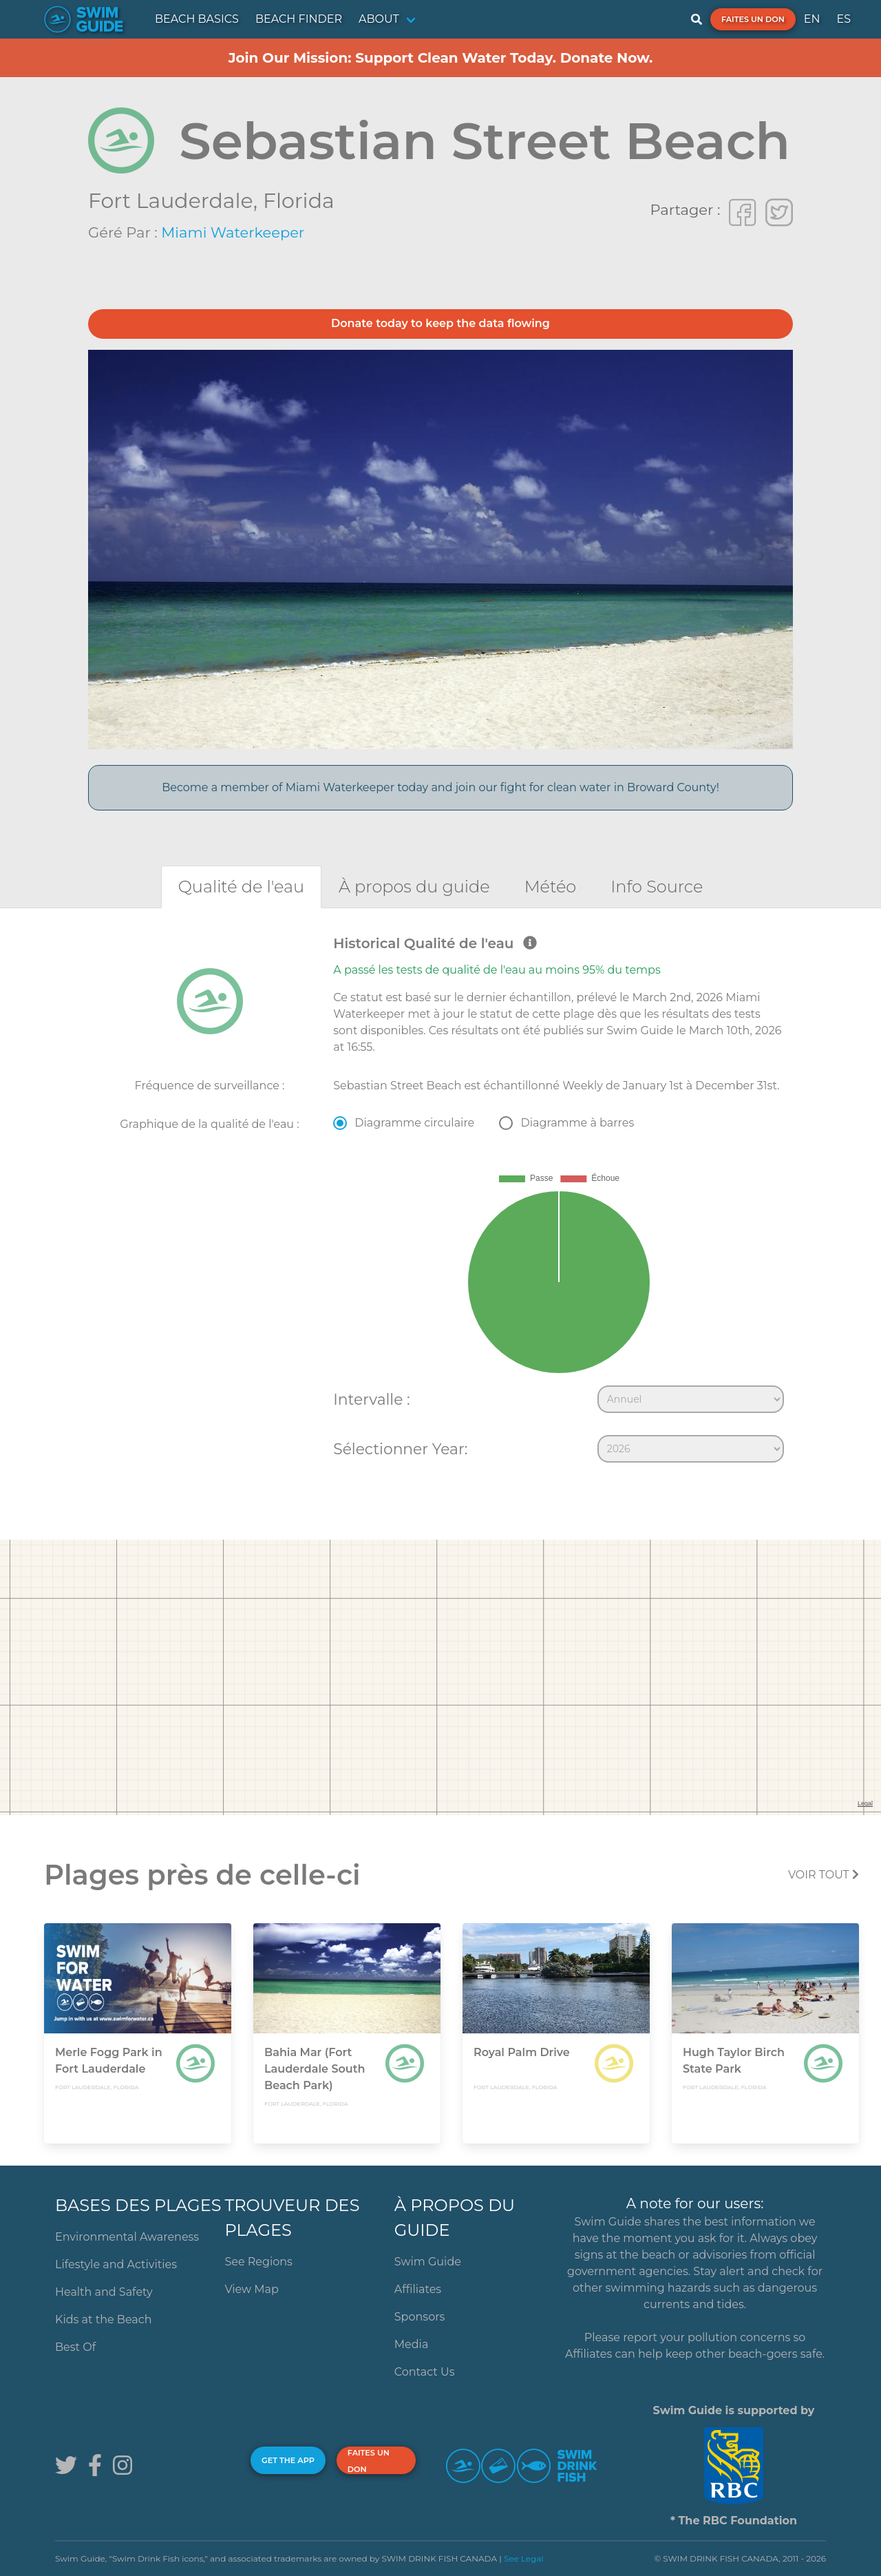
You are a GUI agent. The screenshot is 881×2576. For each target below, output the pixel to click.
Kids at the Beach (103, 2319)
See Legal (524, 2558)
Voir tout (823, 1874)
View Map (251, 2289)
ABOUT (379, 18)
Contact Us (424, 2371)
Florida (299, 200)
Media (411, 2344)
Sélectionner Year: (400, 1449)
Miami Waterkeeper (232, 232)
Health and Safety (104, 2291)
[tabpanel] (440, 1202)
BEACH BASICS (197, 18)
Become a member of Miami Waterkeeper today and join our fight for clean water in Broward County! (440, 787)
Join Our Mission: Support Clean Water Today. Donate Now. (441, 58)
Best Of (75, 2347)
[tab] (241, 887)
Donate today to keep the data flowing (440, 323)
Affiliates (417, 2289)
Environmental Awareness (127, 2236)
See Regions (258, 2261)
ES (843, 18)
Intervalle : (371, 1399)
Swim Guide (427, 2261)
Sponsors (419, 2316)
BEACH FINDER (298, 18)
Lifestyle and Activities (116, 2264)
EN (812, 18)
